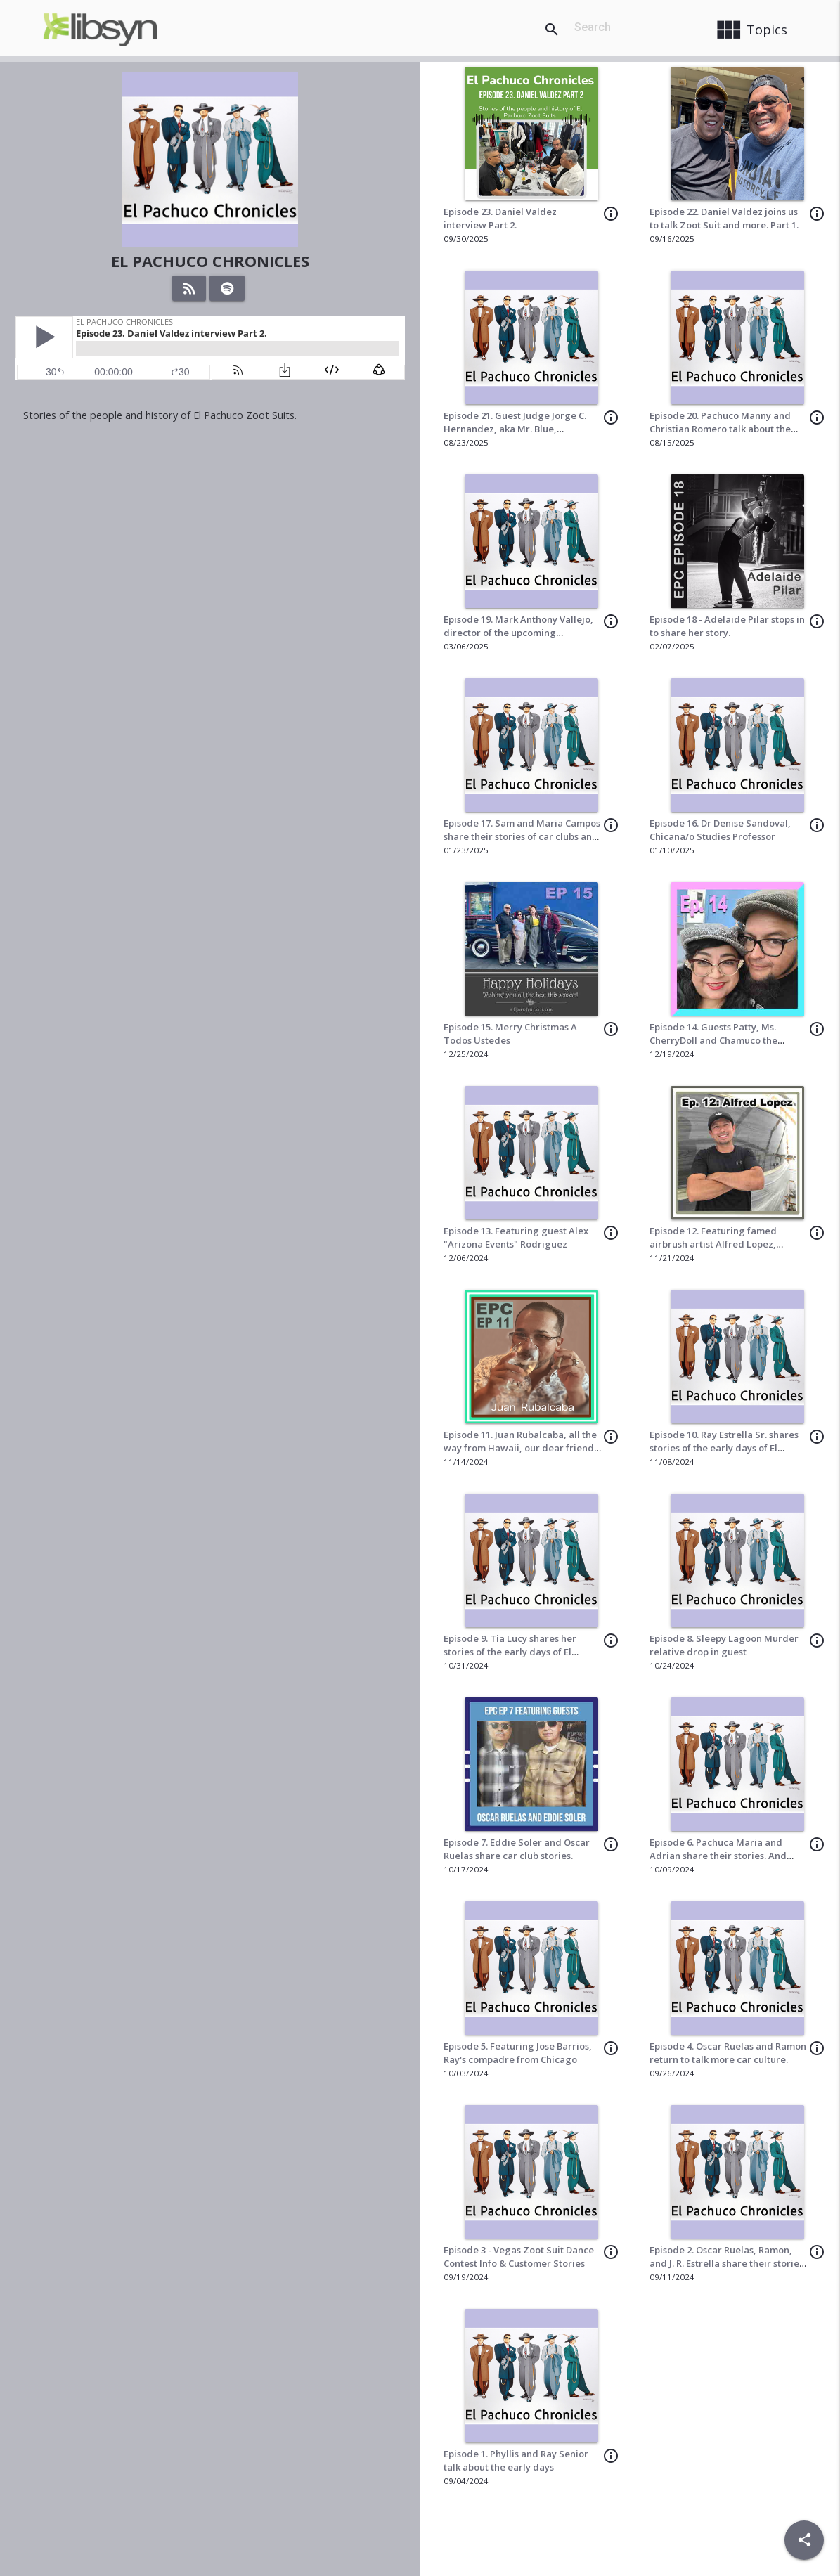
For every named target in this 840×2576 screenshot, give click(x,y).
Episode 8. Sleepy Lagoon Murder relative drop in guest (724, 1645)
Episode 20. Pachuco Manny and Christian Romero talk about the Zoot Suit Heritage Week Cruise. (721, 429)
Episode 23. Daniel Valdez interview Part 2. (500, 218)
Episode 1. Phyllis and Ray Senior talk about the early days (516, 2460)
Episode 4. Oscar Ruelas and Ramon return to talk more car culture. (728, 2053)
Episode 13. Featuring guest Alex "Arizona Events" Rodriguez (516, 1237)
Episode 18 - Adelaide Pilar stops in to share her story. (727, 626)
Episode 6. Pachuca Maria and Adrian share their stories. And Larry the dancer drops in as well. (724, 1856)
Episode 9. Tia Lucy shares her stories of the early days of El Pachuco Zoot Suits (510, 1652)
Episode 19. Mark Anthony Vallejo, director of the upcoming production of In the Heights (518, 633)
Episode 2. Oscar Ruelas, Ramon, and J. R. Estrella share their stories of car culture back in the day (726, 2264)
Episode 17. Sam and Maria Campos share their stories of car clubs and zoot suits (522, 837)
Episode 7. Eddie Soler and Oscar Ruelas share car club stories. (517, 1849)
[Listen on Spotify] (227, 288)
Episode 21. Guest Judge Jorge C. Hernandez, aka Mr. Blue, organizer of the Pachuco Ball (515, 429)
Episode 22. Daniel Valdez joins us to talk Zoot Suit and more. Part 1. (724, 218)
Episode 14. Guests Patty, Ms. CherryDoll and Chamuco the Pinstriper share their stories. (715, 1041)
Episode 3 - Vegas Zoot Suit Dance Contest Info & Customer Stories (519, 2257)
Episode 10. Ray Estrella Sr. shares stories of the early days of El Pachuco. (724, 1448)
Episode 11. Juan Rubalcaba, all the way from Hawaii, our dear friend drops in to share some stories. (520, 1448)
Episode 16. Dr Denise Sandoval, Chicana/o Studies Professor (720, 830)
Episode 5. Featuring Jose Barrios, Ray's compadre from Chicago (518, 2053)
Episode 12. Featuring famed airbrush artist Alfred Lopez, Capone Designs (713, 1244)
